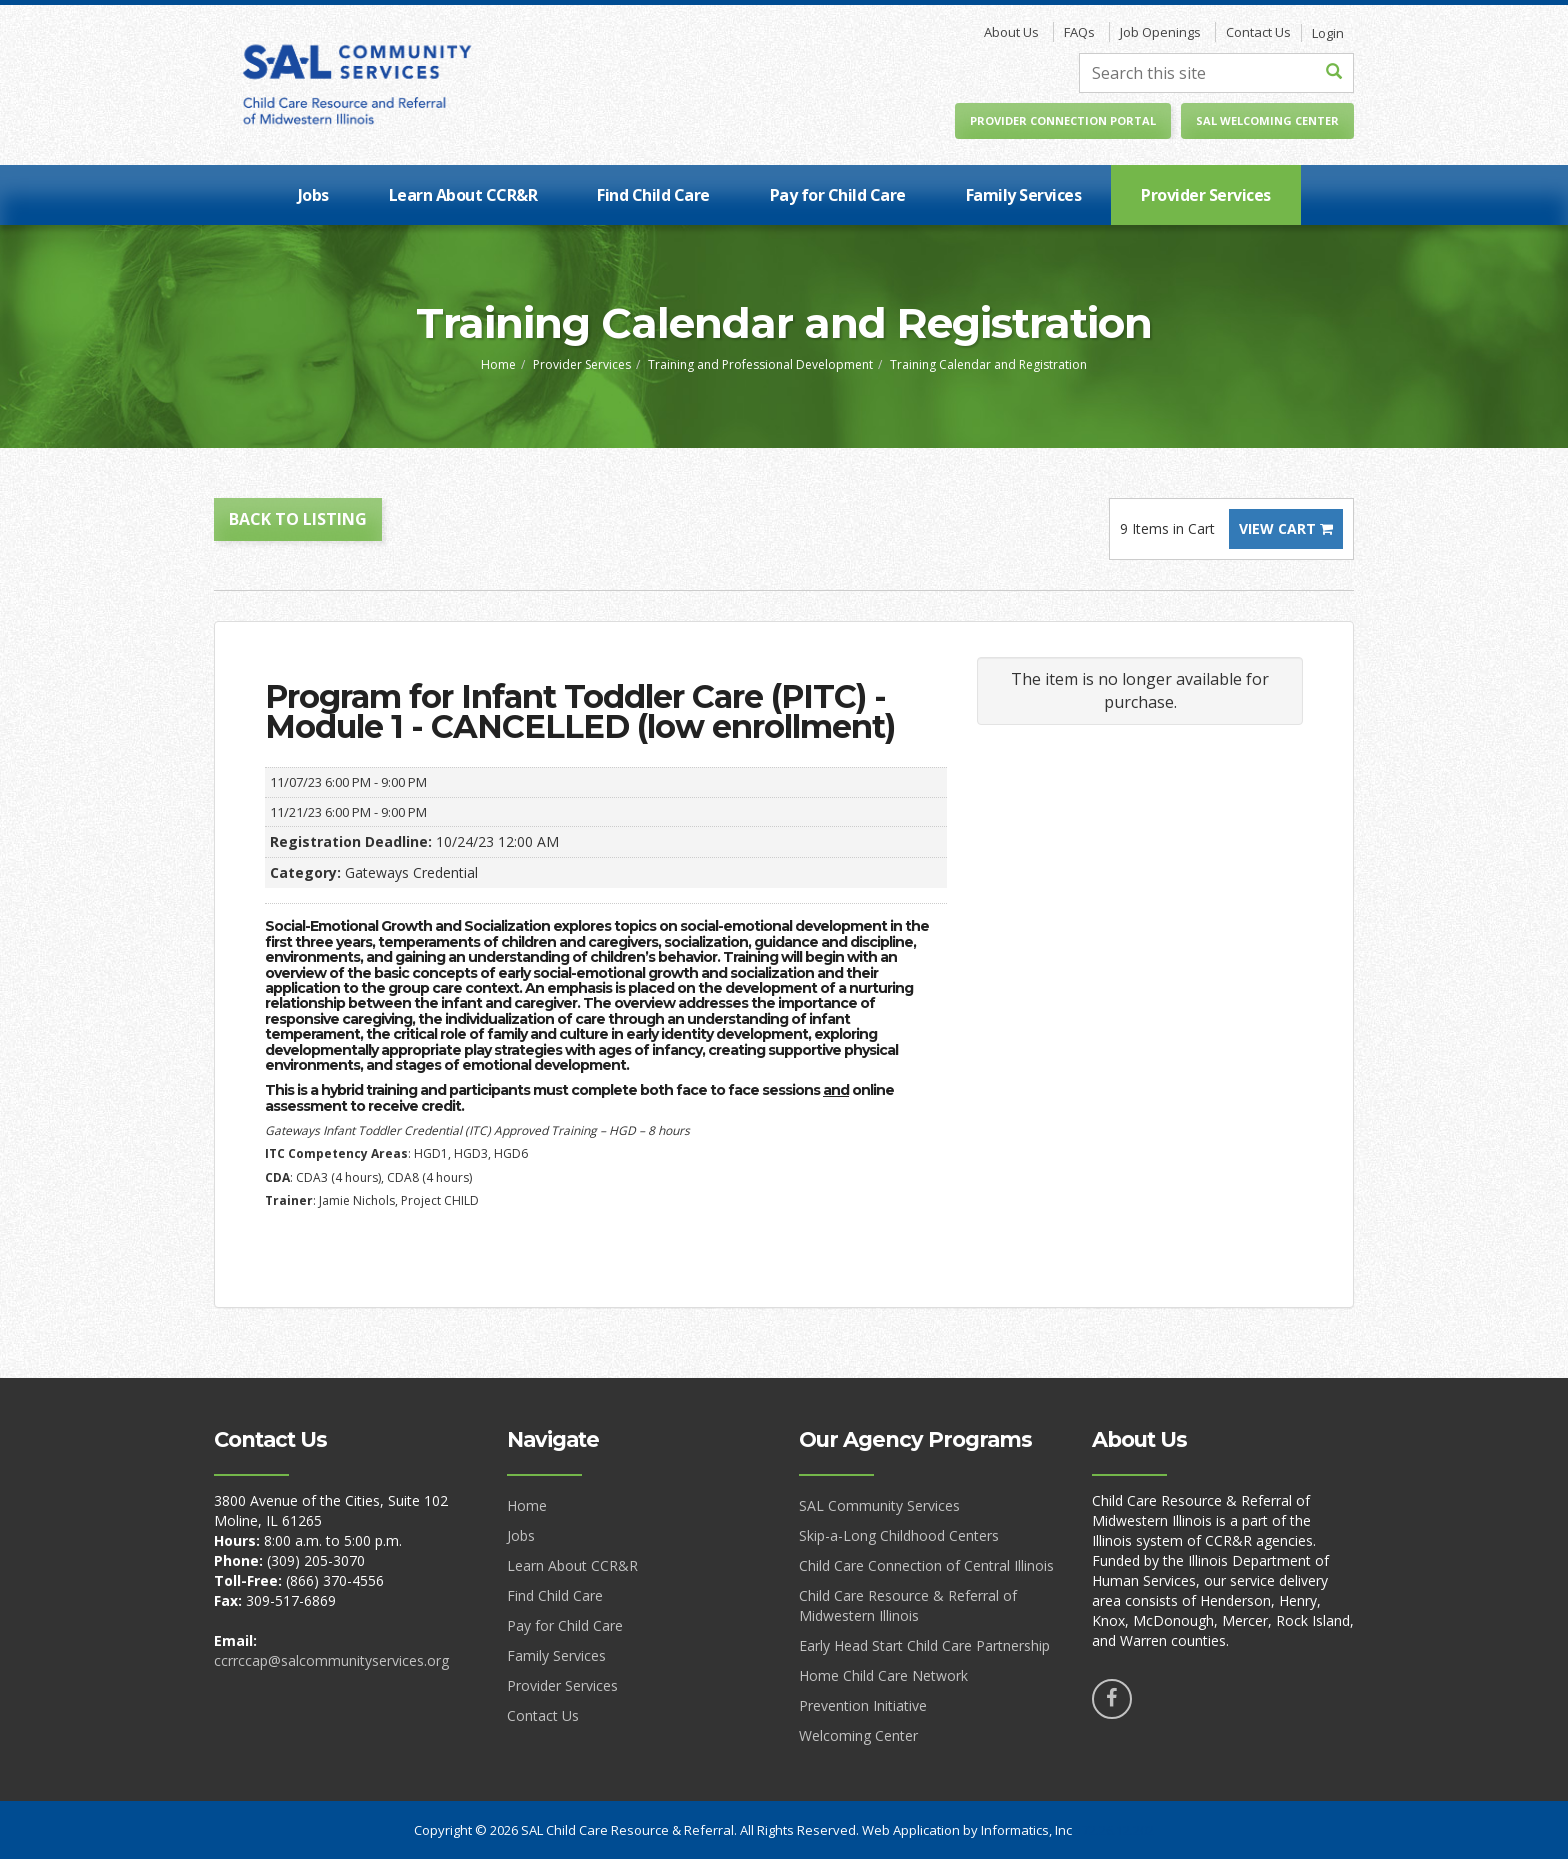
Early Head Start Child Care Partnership (924, 1645)
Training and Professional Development (760, 364)
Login (1328, 33)
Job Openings (1160, 32)
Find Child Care (653, 195)
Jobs (313, 195)
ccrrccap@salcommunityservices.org (331, 1660)
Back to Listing (298, 519)
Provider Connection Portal (1063, 120)
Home (498, 364)
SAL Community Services (879, 1505)
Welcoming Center (858, 1735)
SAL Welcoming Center (1267, 120)
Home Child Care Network (883, 1675)
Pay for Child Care (838, 195)
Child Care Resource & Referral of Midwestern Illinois (908, 1605)
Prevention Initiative (863, 1705)
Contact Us (1258, 32)
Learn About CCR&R (463, 195)
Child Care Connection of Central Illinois (926, 1565)
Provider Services (1206, 195)
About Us (1011, 32)
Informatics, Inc (1026, 1830)
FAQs (1079, 32)
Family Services (1024, 195)
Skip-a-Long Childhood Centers (899, 1535)
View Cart (1286, 528)
